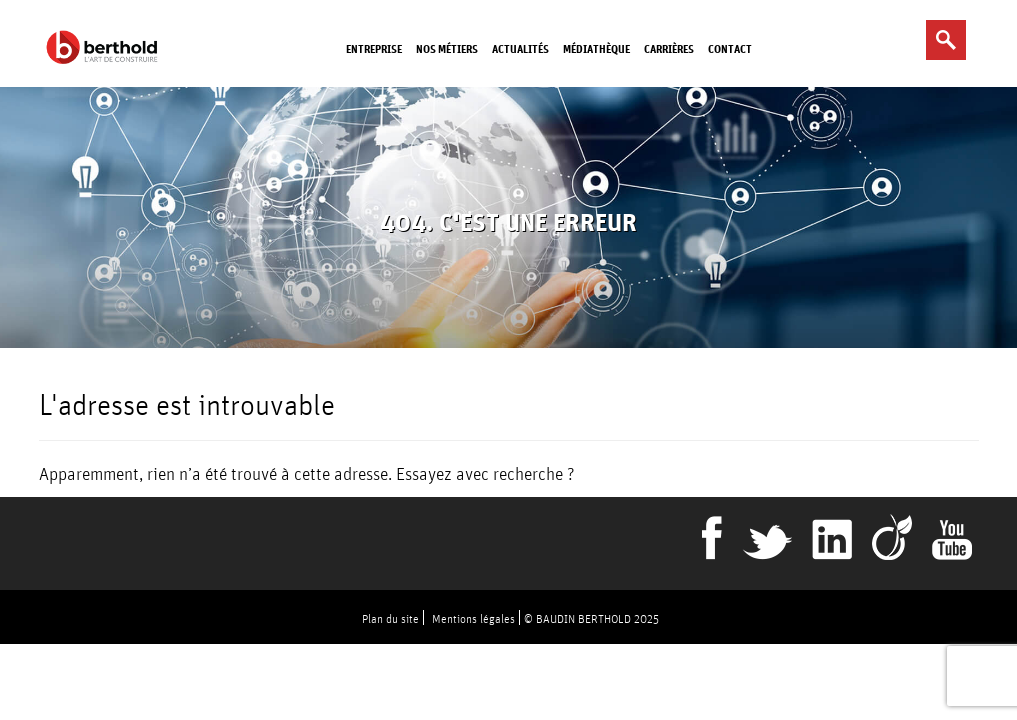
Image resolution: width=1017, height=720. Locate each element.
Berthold (105, 47)
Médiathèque (596, 48)
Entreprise (374, 48)
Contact (730, 48)
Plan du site (390, 618)
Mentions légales (473, 618)
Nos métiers (447, 48)
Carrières (669, 48)
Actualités (520, 48)
